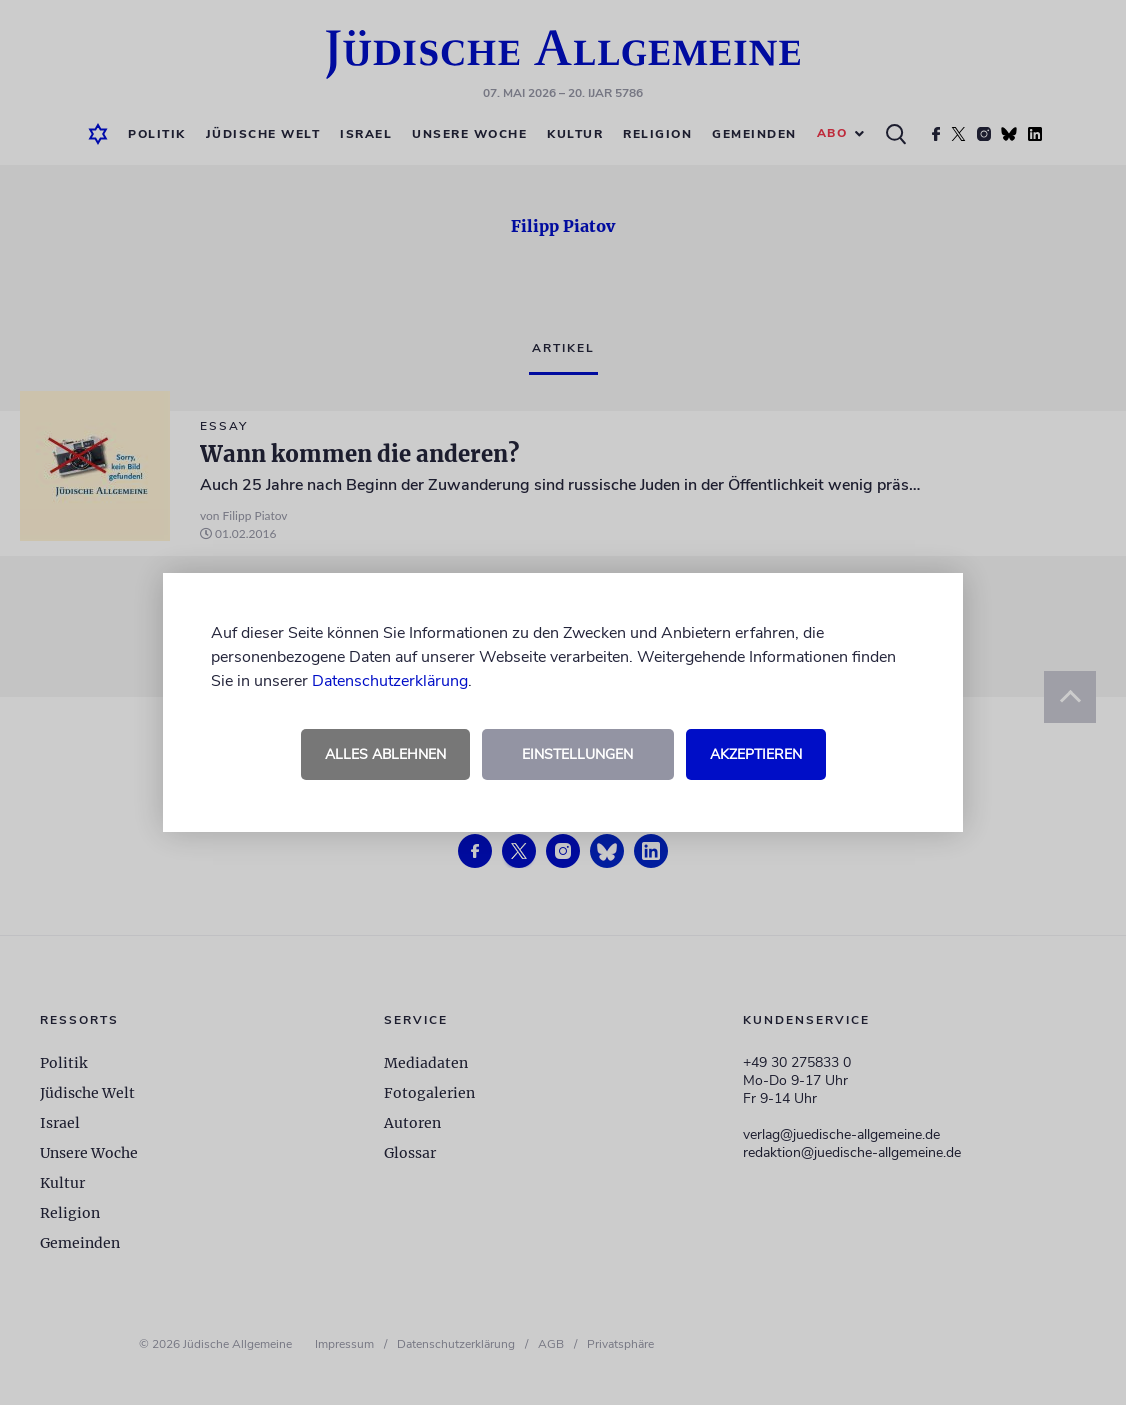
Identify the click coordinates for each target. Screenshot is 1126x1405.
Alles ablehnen (385, 754)
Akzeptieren (756, 754)
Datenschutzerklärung (390, 681)
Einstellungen (577, 754)
